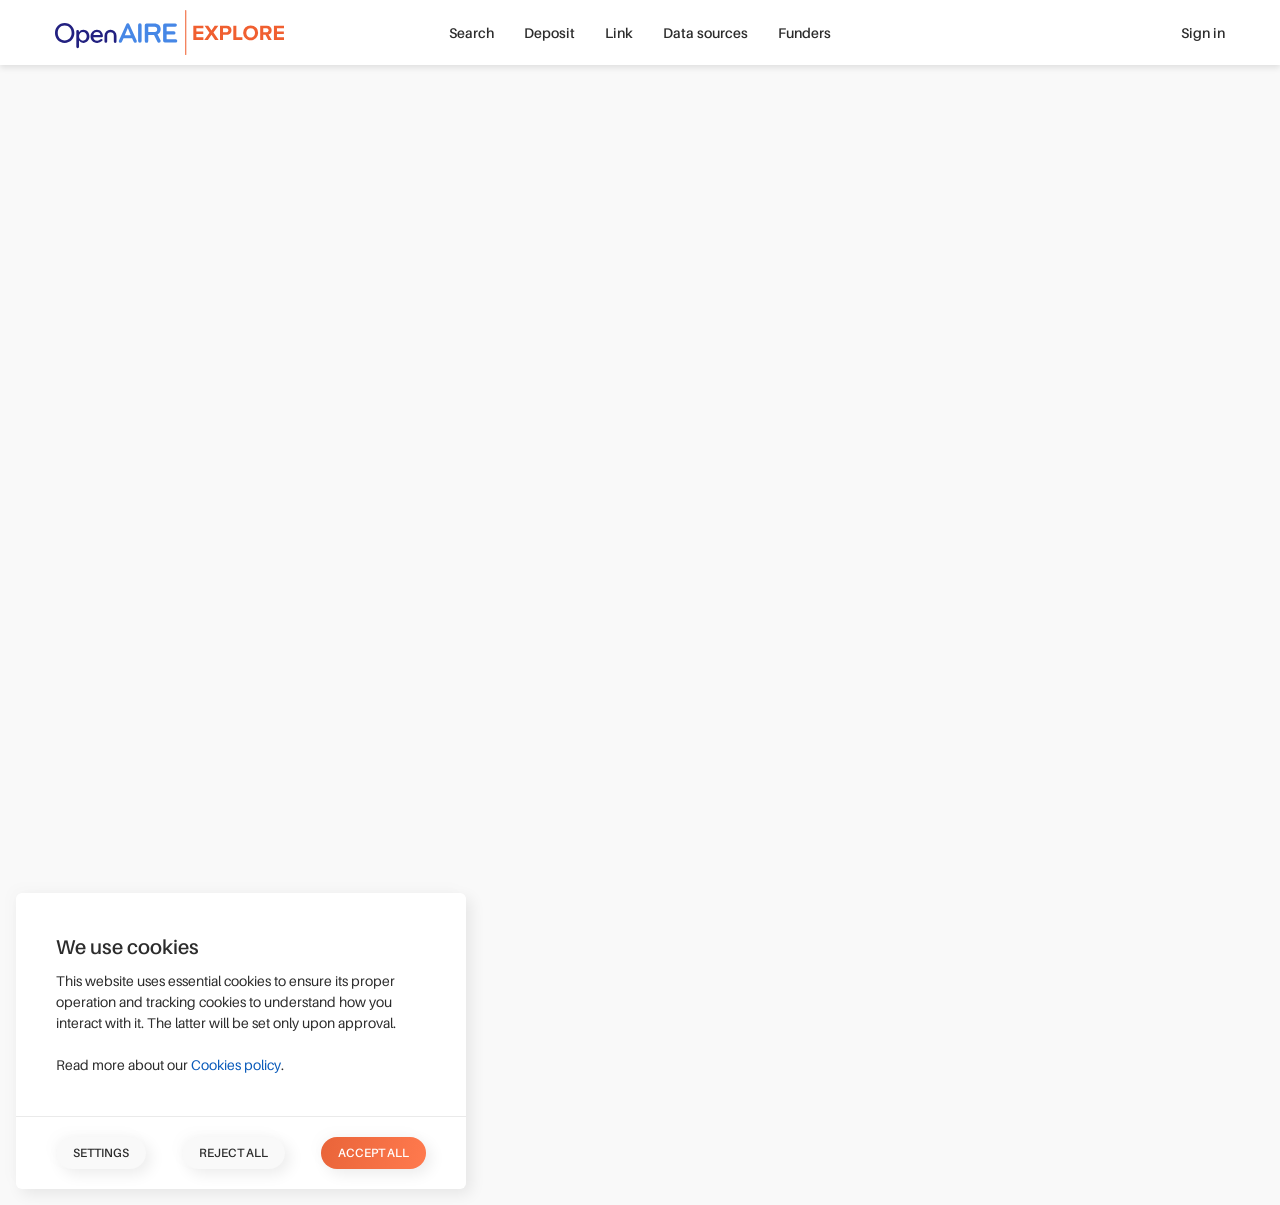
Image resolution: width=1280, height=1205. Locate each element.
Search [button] (471, 33)
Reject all (233, 1153)
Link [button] (619, 33)
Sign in (1203, 33)
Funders (804, 33)
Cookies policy (236, 1065)
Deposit (549, 33)
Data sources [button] (705, 33)
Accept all (373, 1153)
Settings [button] (101, 1153)
